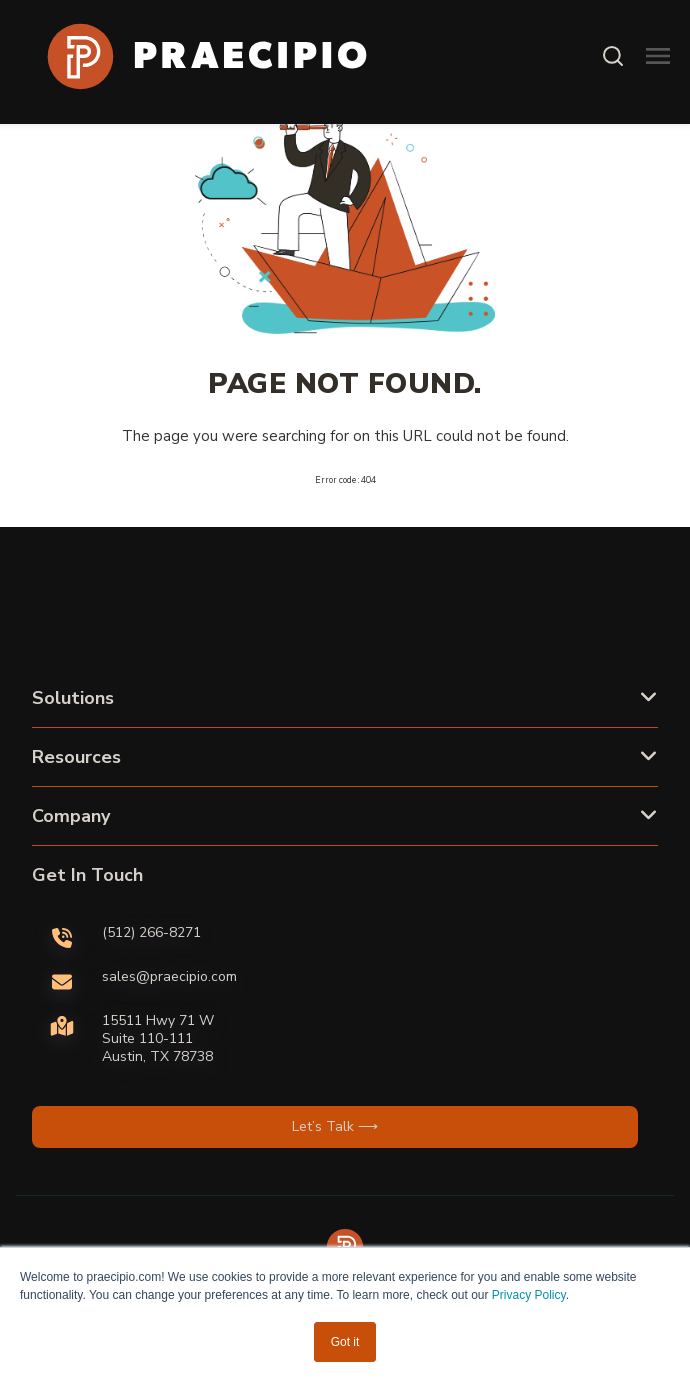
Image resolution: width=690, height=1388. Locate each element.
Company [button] (71, 816)
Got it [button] (345, 1342)
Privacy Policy (529, 1295)
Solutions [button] (73, 698)
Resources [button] (76, 757)
